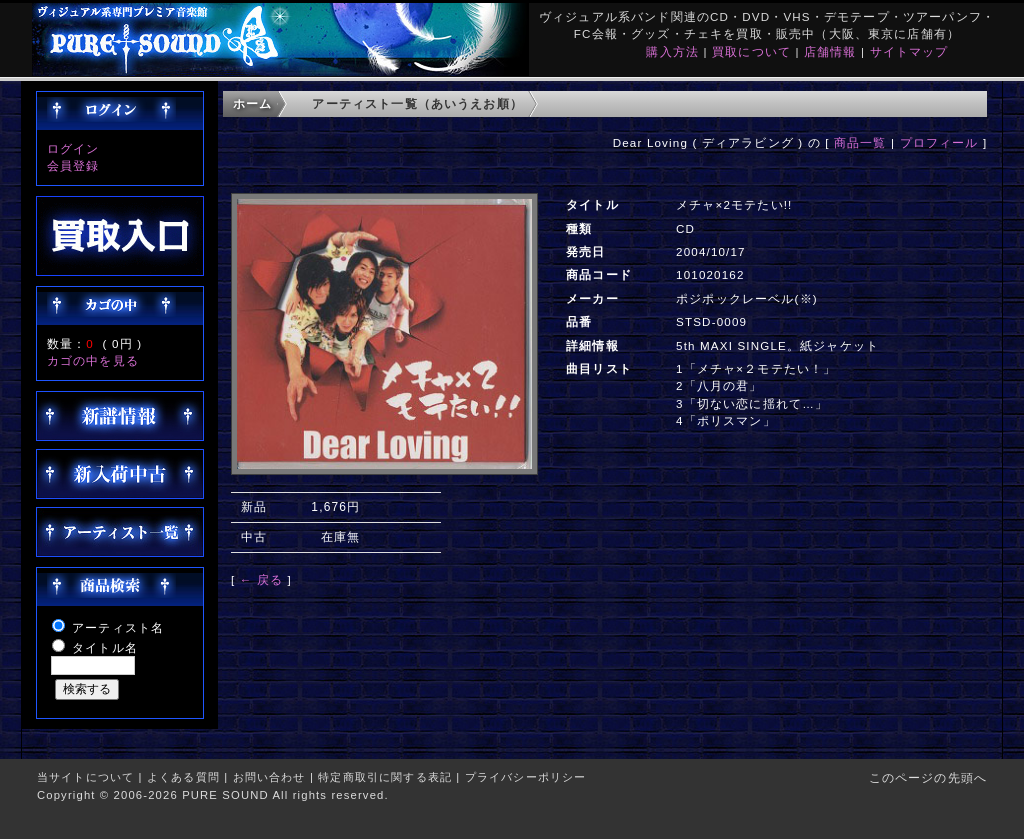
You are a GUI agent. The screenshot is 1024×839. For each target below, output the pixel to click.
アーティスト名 (118, 627)
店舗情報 (830, 51)
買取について (751, 51)
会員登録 (73, 165)
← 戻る (261, 579)
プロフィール (939, 142)
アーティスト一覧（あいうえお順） (417, 103)
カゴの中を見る (93, 360)
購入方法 (672, 51)
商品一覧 (860, 142)
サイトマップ (909, 51)
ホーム (252, 103)
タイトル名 (105, 647)
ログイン (73, 148)
